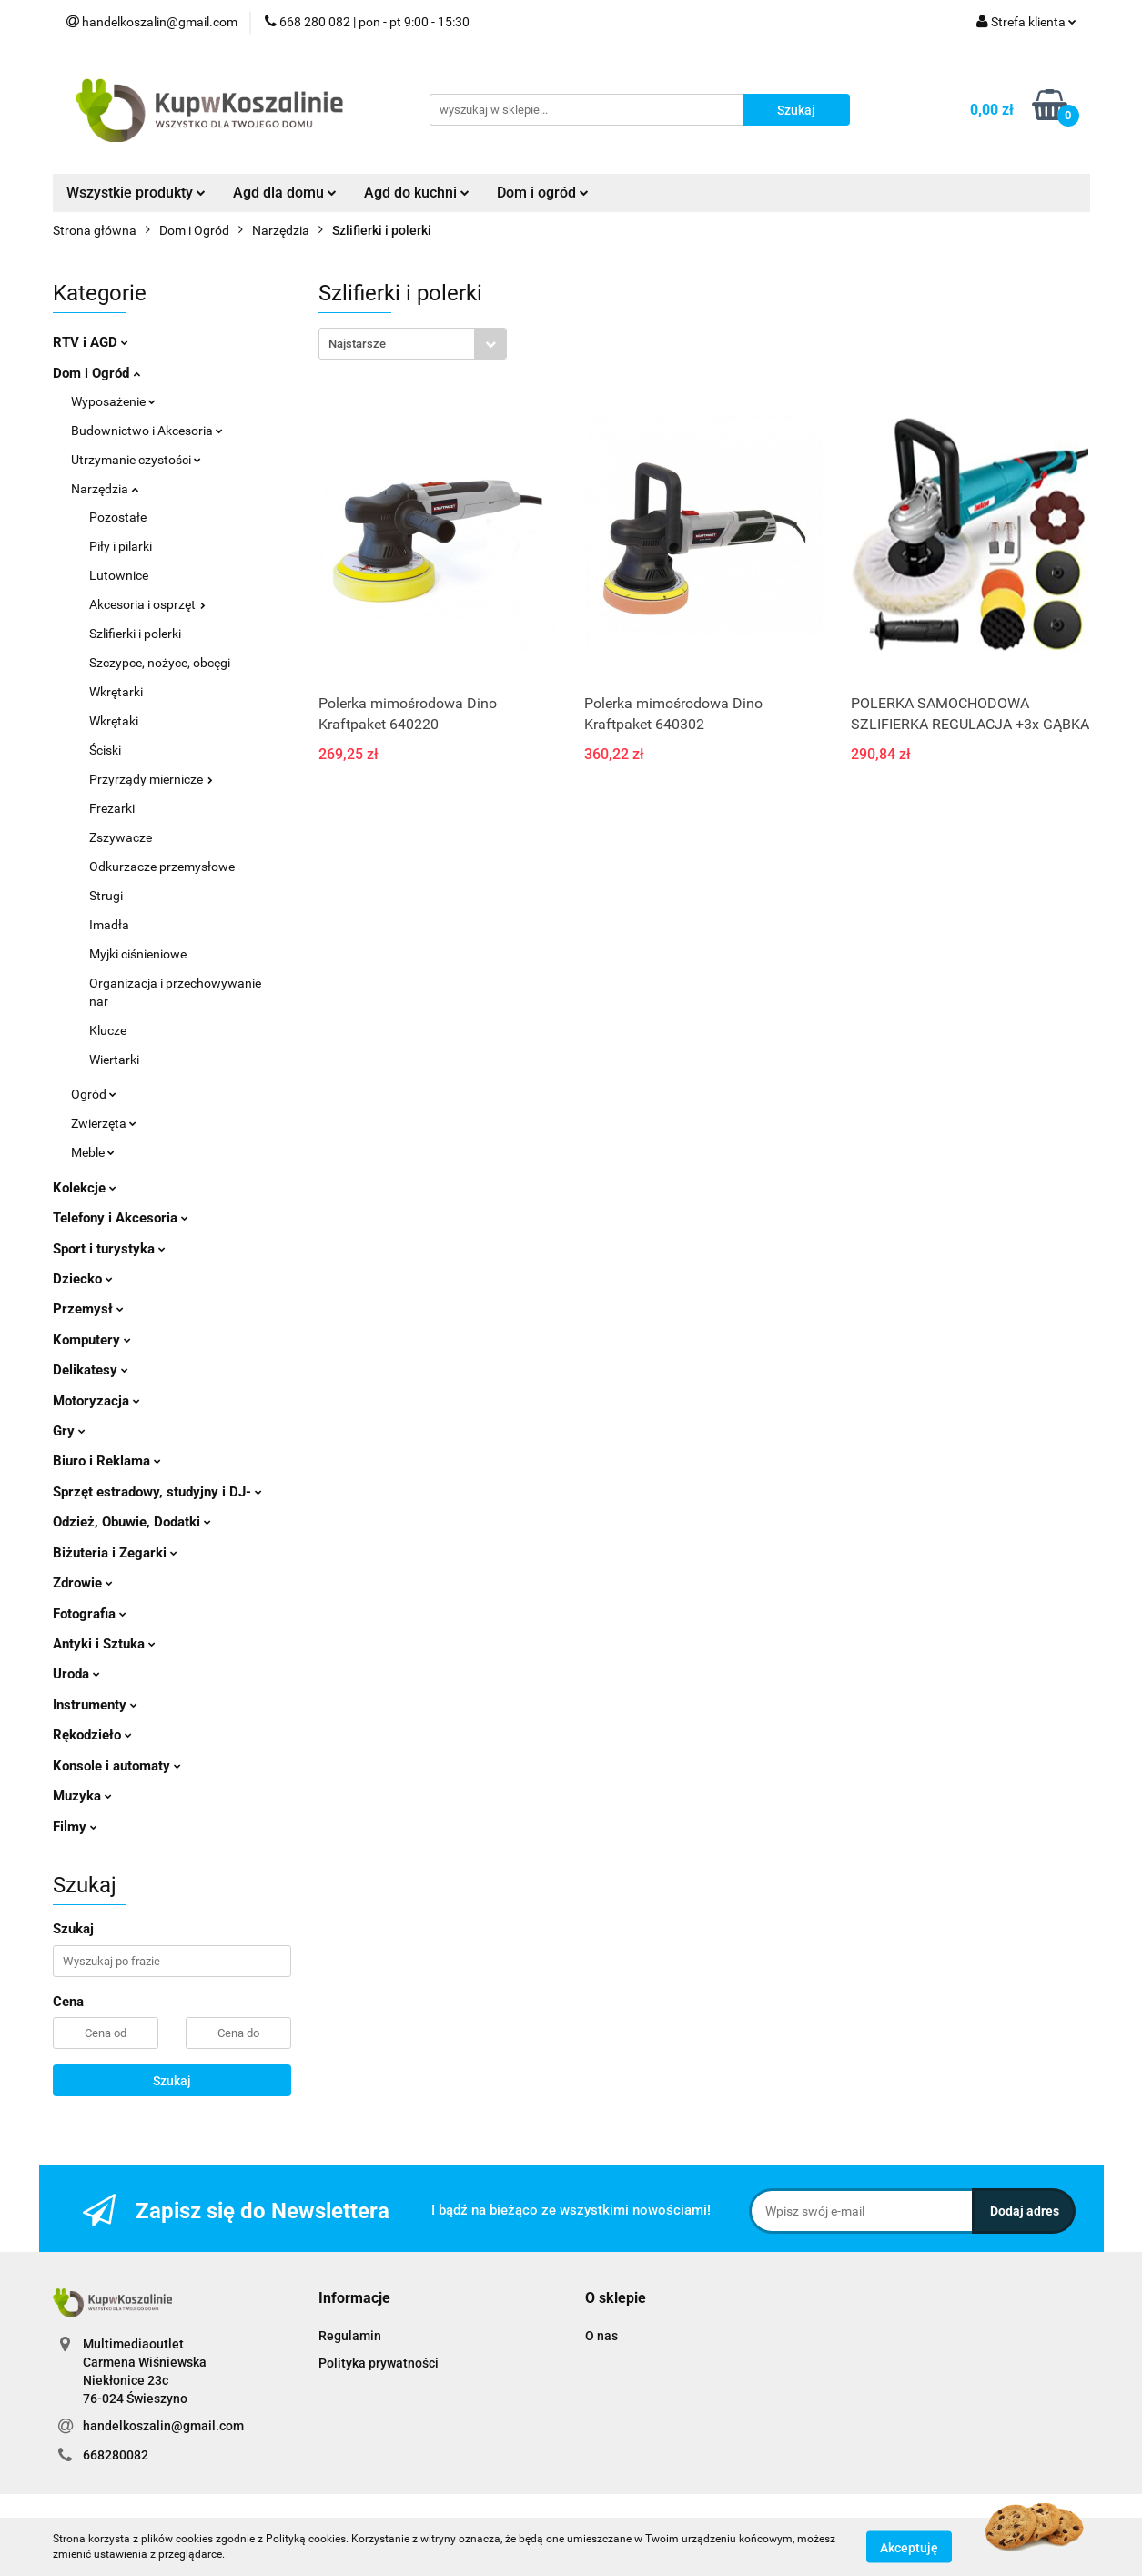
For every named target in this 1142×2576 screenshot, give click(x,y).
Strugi (106, 895)
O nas (601, 2335)
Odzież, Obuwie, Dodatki (132, 1522)
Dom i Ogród (96, 373)
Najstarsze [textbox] (357, 343)
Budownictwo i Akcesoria (147, 430)
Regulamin (349, 2335)
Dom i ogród (543, 192)
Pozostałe (118, 517)
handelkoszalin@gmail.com (163, 2426)
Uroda (76, 1674)
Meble (93, 1152)
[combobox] (412, 344)
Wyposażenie (113, 401)
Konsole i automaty (117, 1766)
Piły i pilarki (120, 546)
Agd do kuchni (417, 192)
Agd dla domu (285, 192)
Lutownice (118, 575)
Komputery (92, 1340)
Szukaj (172, 2081)
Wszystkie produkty (136, 192)
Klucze (107, 1030)
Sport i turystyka (109, 1249)
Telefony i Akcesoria (120, 1218)
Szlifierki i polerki (135, 633)
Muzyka (82, 1796)
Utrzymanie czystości (136, 459)
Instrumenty (95, 1705)
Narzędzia (104, 489)
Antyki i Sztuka (104, 1644)
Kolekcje (84, 1188)
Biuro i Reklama (107, 1461)
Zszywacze (120, 837)
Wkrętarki (116, 692)
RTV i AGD (90, 342)
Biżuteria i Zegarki (115, 1553)
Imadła (109, 925)
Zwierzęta (103, 1123)
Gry (69, 1431)
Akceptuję (909, 2547)
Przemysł (88, 1309)
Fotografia (89, 1614)
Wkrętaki (113, 721)
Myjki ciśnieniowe (138, 954)
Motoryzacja (96, 1401)
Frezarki (112, 808)
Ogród (93, 1094)
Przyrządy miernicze (151, 779)
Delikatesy (90, 1370)
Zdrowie (83, 1583)
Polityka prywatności (378, 2363)
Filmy (75, 1827)
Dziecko (83, 1279)
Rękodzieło (92, 1735)
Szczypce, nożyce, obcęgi (159, 662)
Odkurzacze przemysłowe (162, 866)
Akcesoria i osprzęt (147, 604)
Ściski (105, 750)
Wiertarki (114, 1059)
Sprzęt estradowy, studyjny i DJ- (157, 1492)
